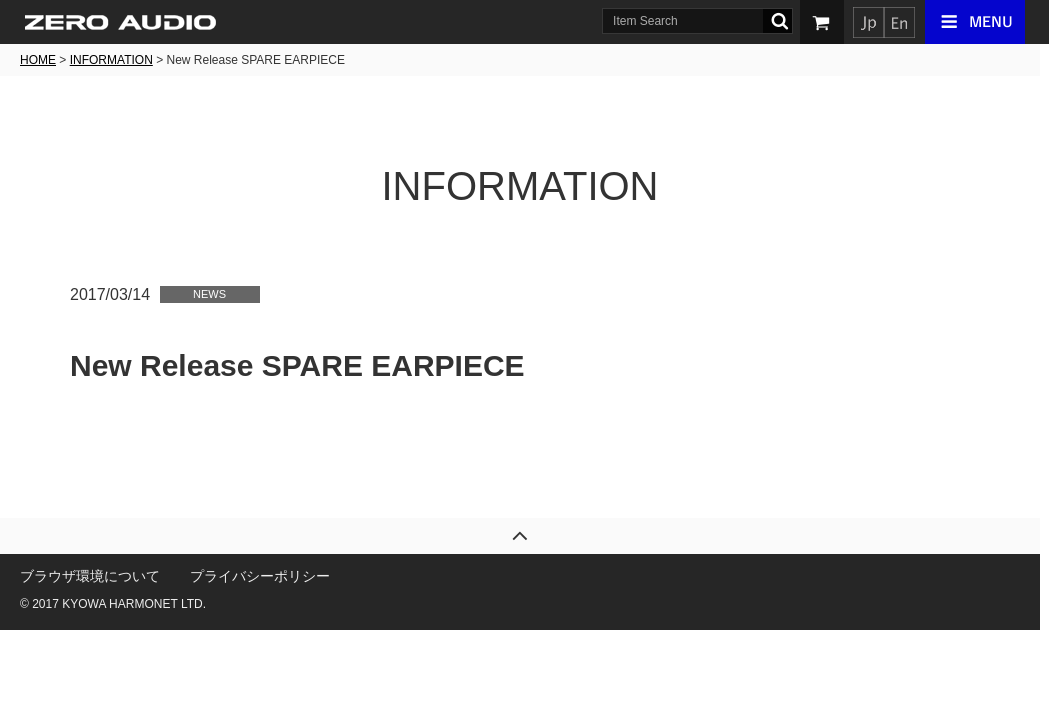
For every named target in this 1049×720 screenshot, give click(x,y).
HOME (43, 60)
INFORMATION (115, 60)
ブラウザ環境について (95, 576)
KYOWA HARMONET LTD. (139, 604)
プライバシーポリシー (265, 576)
